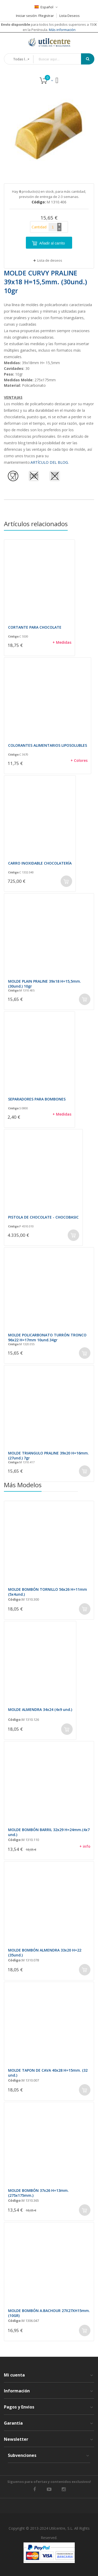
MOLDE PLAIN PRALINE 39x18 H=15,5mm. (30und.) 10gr (44, 984)
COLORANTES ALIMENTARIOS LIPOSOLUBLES (47, 745)
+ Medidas (62, 642)
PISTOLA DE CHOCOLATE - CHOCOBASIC (43, 1217)
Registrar (46, 15)
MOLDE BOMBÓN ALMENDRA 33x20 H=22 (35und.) (44, 1952)
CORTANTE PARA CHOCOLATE (34, 627)
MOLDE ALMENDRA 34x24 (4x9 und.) (40, 1709)
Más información (62, 29)
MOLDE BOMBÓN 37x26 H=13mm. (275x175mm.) (38, 2192)
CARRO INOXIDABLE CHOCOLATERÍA (40, 863)
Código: (13, 636)
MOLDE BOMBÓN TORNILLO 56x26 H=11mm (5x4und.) (47, 1591)
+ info (84, 1846)
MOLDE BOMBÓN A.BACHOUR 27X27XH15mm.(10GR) (49, 2312)
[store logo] (49, 42)
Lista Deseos (69, 15)
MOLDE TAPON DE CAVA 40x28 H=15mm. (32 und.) (48, 2072)
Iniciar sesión (26, 15)
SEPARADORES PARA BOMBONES (37, 1099)
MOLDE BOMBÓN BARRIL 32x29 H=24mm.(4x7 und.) (49, 1832)
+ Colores (79, 760)
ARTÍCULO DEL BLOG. (50, 462)
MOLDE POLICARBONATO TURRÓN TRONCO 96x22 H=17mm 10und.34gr (47, 1337)
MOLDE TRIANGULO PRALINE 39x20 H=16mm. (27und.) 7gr (48, 1455)
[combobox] (61, 59)
